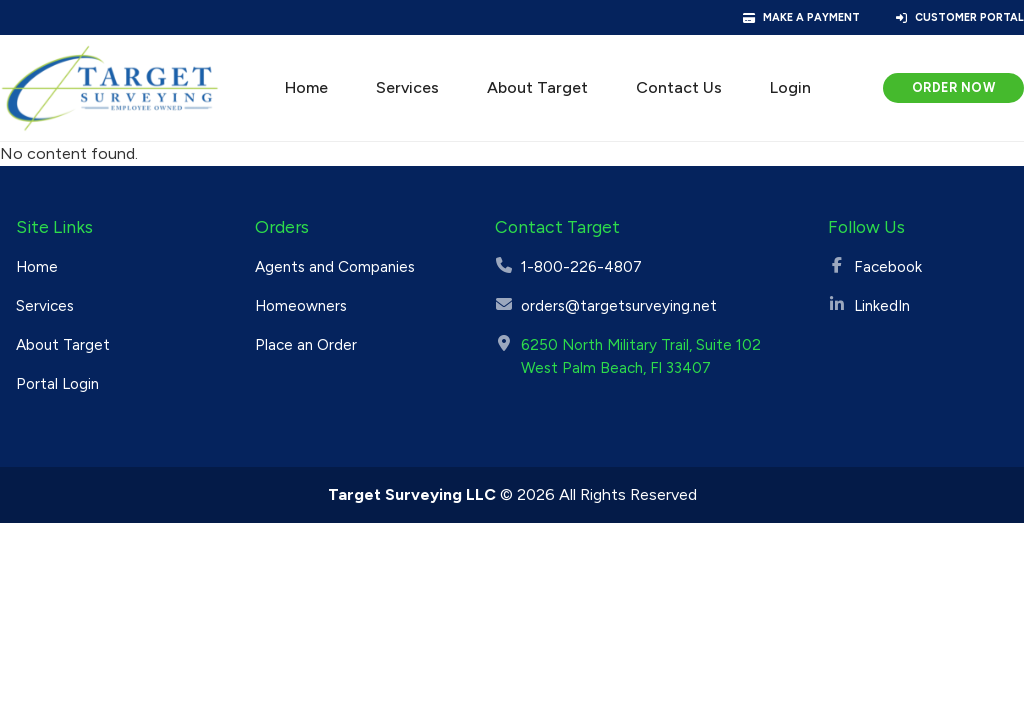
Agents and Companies (335, 267)
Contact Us (679, 87)
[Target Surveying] (110, 88)
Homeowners (301, 306)
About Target (537, 87)
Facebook (888, 267)
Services (407, 87)
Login (790, 87)
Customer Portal (969, 17)
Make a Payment (811, 17)
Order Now (954, 87)
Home (306, 87)
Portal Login (57, 384)
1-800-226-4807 (581, 267)
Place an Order (306, 345)
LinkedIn (882, 306)
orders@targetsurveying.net (619, 306)
